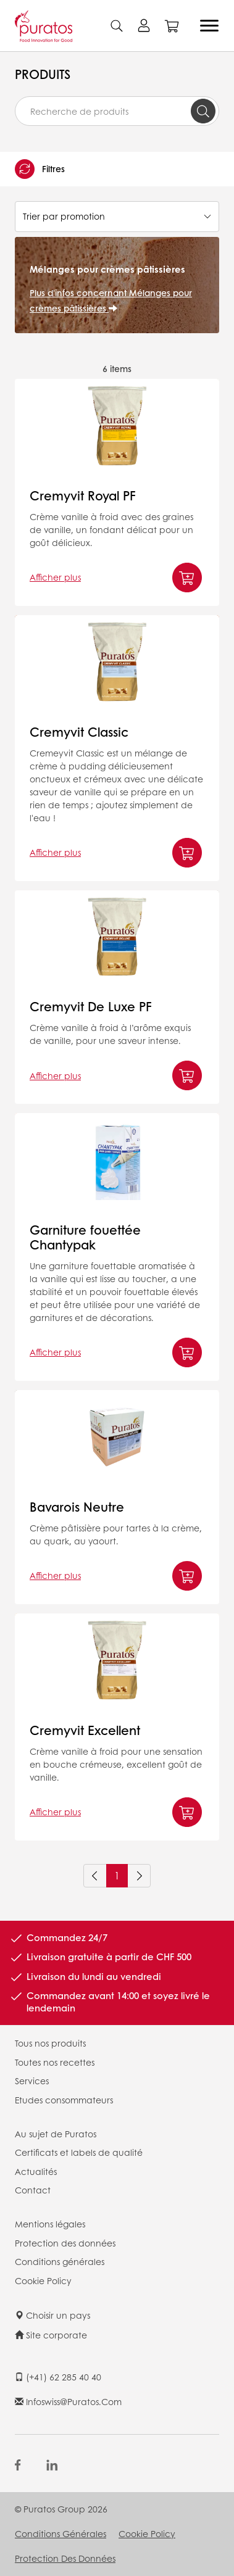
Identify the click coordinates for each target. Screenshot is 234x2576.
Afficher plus (55, 577)
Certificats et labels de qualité (79, 2152)
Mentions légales (50, 2224)
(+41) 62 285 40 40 (58, 2377)
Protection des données (65, 2243)
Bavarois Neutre (77, 1506)
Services (32, 2080)
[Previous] (95, 1875)
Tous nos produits (50, 2043)
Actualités (36, 2171)
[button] (117, 169)
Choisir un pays (52, 2315)
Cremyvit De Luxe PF (91, 1006)
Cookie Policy (43, 2280)
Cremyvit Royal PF (83, 495)
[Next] (139, 1875)
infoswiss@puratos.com (68, 2401)
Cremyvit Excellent (85, 1730)
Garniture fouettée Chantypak (85, 1237)
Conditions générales (59, 2261)
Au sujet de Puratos (55, 2133)
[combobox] (117, 111)
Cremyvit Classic (79, 731)
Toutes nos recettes (54, 2062)
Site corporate (51, 2335)
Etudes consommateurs (64, 2100)
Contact (33, 2190)
